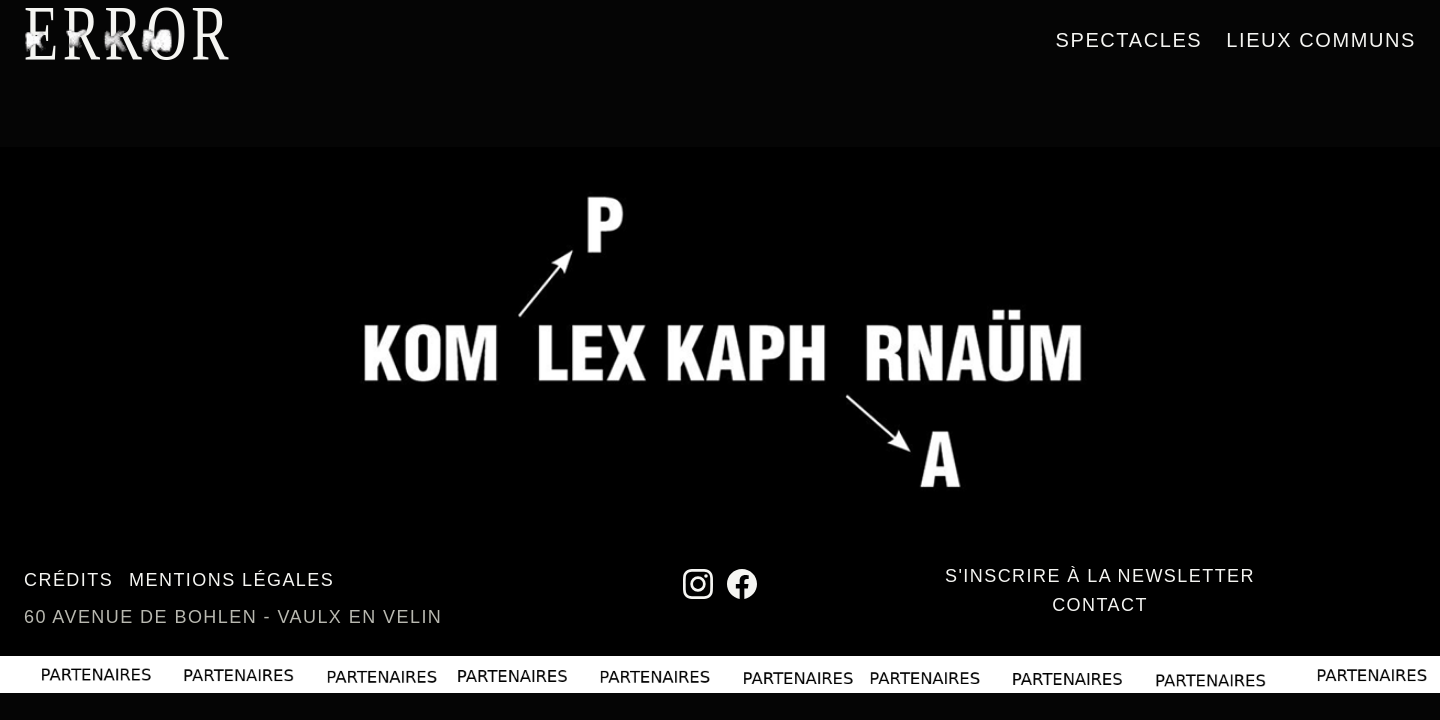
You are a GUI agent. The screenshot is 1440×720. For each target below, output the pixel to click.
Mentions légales (231, 580)
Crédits (68, 580)
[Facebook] (742, 584)
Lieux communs (1321, 40)
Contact (1100, 605)
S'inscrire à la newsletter (1100, 576)
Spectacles (1129, 40)
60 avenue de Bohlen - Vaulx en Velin (233, 617)
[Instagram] (698, 584)
